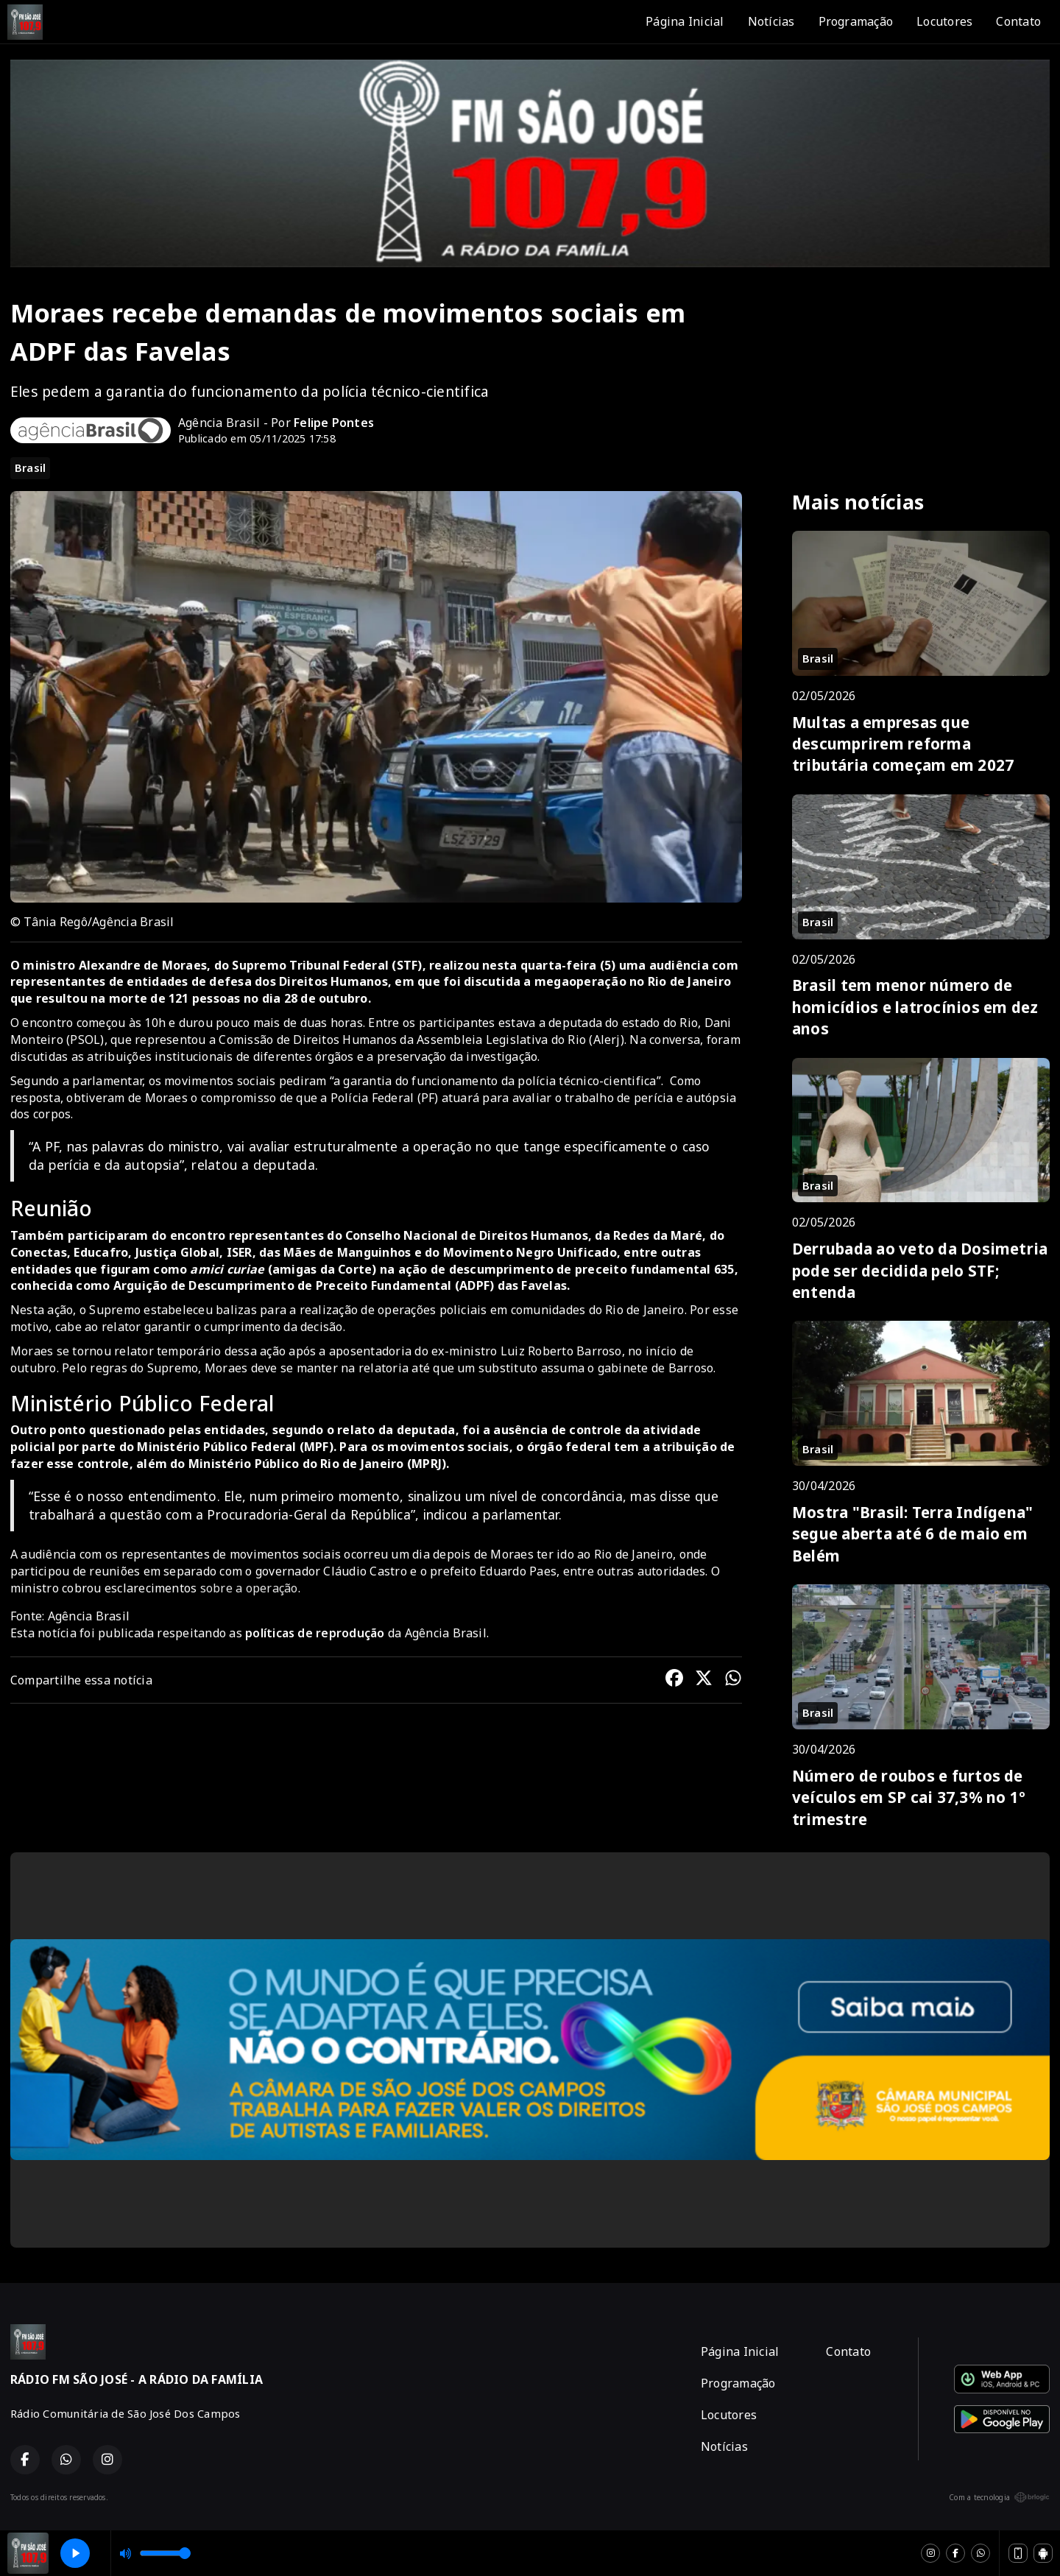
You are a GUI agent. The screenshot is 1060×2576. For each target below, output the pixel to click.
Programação (856, 21)
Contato (1018, 21)
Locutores (944, 21)
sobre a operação (249, 1588)
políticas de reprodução (315, 1633)
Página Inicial (685, 21)
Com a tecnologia (999, 2497)
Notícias (771, 21)
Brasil (30, 467)
